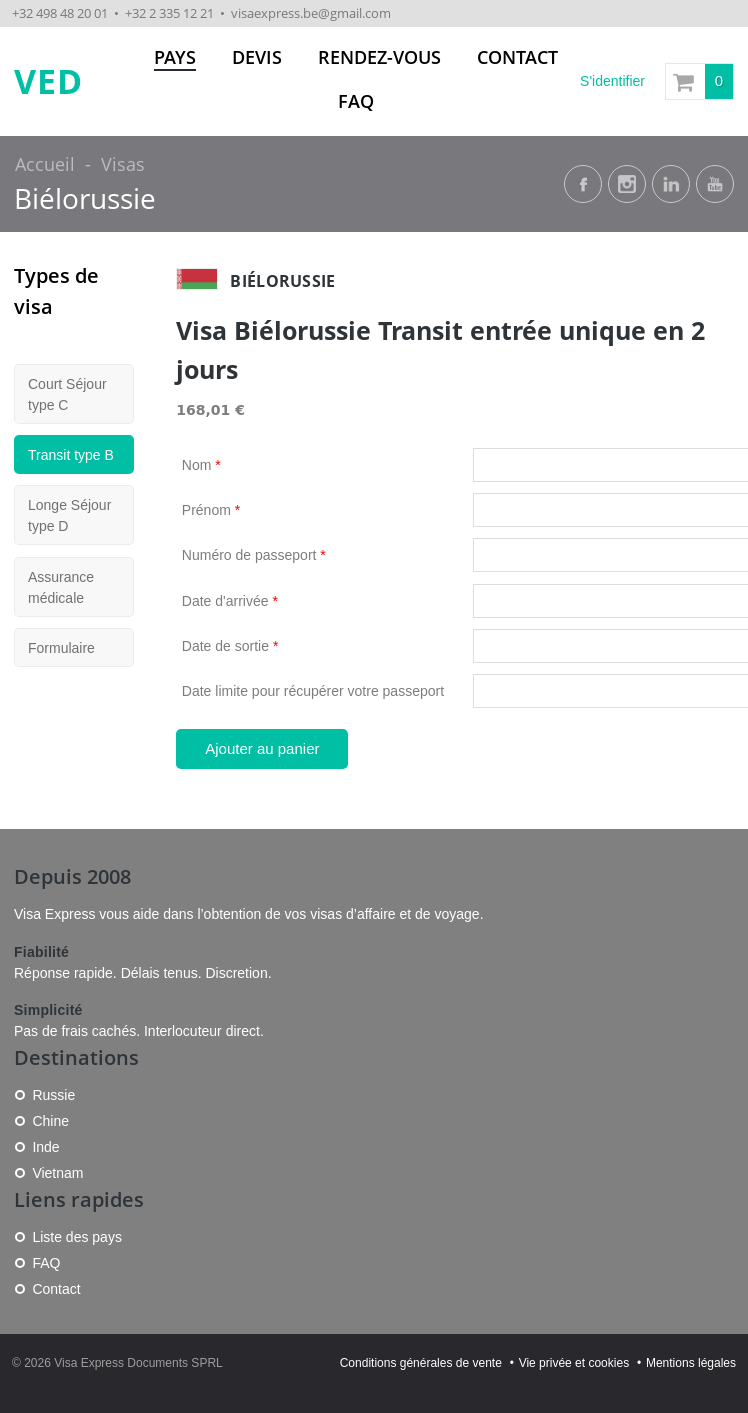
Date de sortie (230, 646)
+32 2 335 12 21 (169, 13)
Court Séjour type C (67, 394)
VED (48, 81)
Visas (123, 164)
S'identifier (612, 81)
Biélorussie (85, 198)
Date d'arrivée (230, 601)
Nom (201, 465)
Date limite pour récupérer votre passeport (313, 691)
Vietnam (57, 1173)
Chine (50, 1121)
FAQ (356, 101)
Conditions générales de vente (421, 1363)
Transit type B (71, 455)
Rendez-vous (379, 57)
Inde (45, 1147)
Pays (175, 57)
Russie (53, 1095)
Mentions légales (691, 1363)
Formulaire (61, 648)
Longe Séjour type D (69, 515)
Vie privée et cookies (574, 1363)
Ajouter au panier (262, 748)
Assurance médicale (61, 587)
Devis (257, 57)
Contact (517, 57)
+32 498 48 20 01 (60, 13)
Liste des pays (77, 1237)
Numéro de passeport (254, 555)
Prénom (211, 510)
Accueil (45, 164)
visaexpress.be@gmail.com (311, 13)
